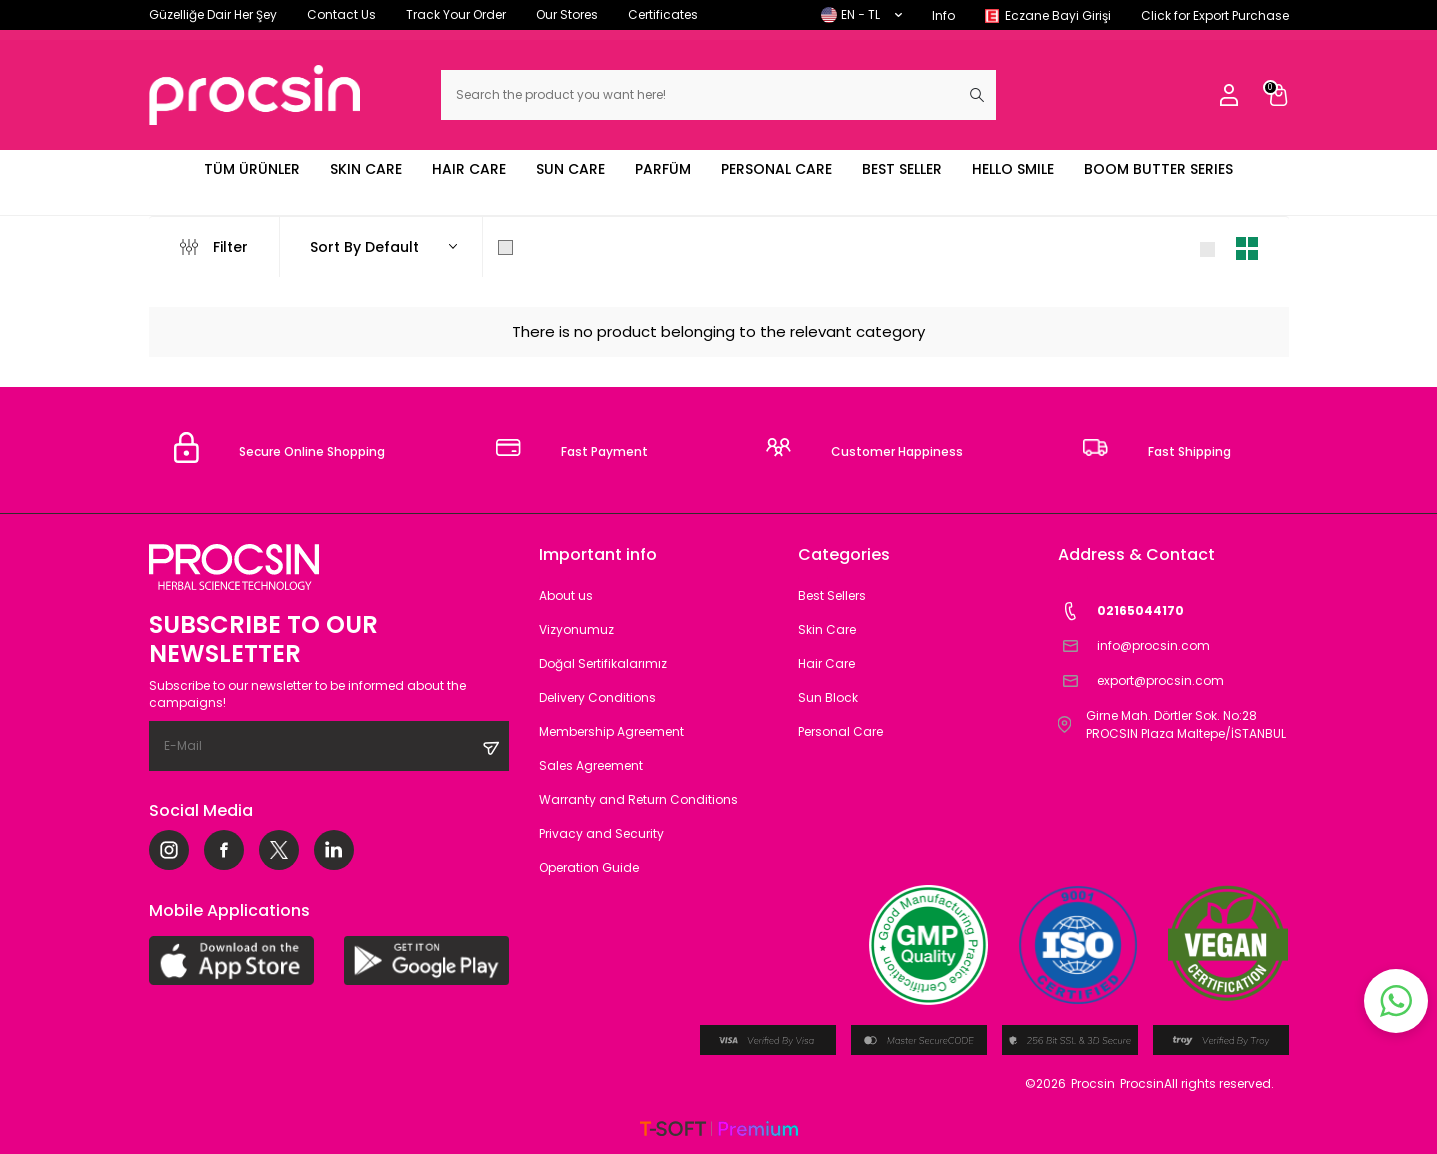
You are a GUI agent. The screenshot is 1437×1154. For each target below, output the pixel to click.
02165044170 (1121, 611)
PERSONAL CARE (776, 169)
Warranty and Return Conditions (638, 799)
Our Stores (567, 14)
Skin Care (827, 629)
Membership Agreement (611, 731)
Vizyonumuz (576, 629)
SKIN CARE (366, 169)
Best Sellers (832, 595)
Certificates (663, 14)
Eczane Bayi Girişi (1058, 15)
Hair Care (826, 663)
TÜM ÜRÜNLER (252, 169)
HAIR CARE (469, 169)
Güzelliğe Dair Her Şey (213, 14)
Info (943, 15)
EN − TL (861, 14)
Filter (214, 247)
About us (566, 595)
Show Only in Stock (577, 247)
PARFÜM (663, 169)
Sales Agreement (591, 765)
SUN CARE (570, 169)
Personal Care (840, 731)
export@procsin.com (1141, 681)
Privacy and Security (601, 833)
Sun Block (828, 697)
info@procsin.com (1134, 646)
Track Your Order (456, 14)
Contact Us (341, 14)
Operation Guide (589, 867)
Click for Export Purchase (1215, 15)
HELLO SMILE (1013, 169)
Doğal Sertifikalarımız (603, 663)
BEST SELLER (902, 169)
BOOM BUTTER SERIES (1158, 169)
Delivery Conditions (597, 697)
